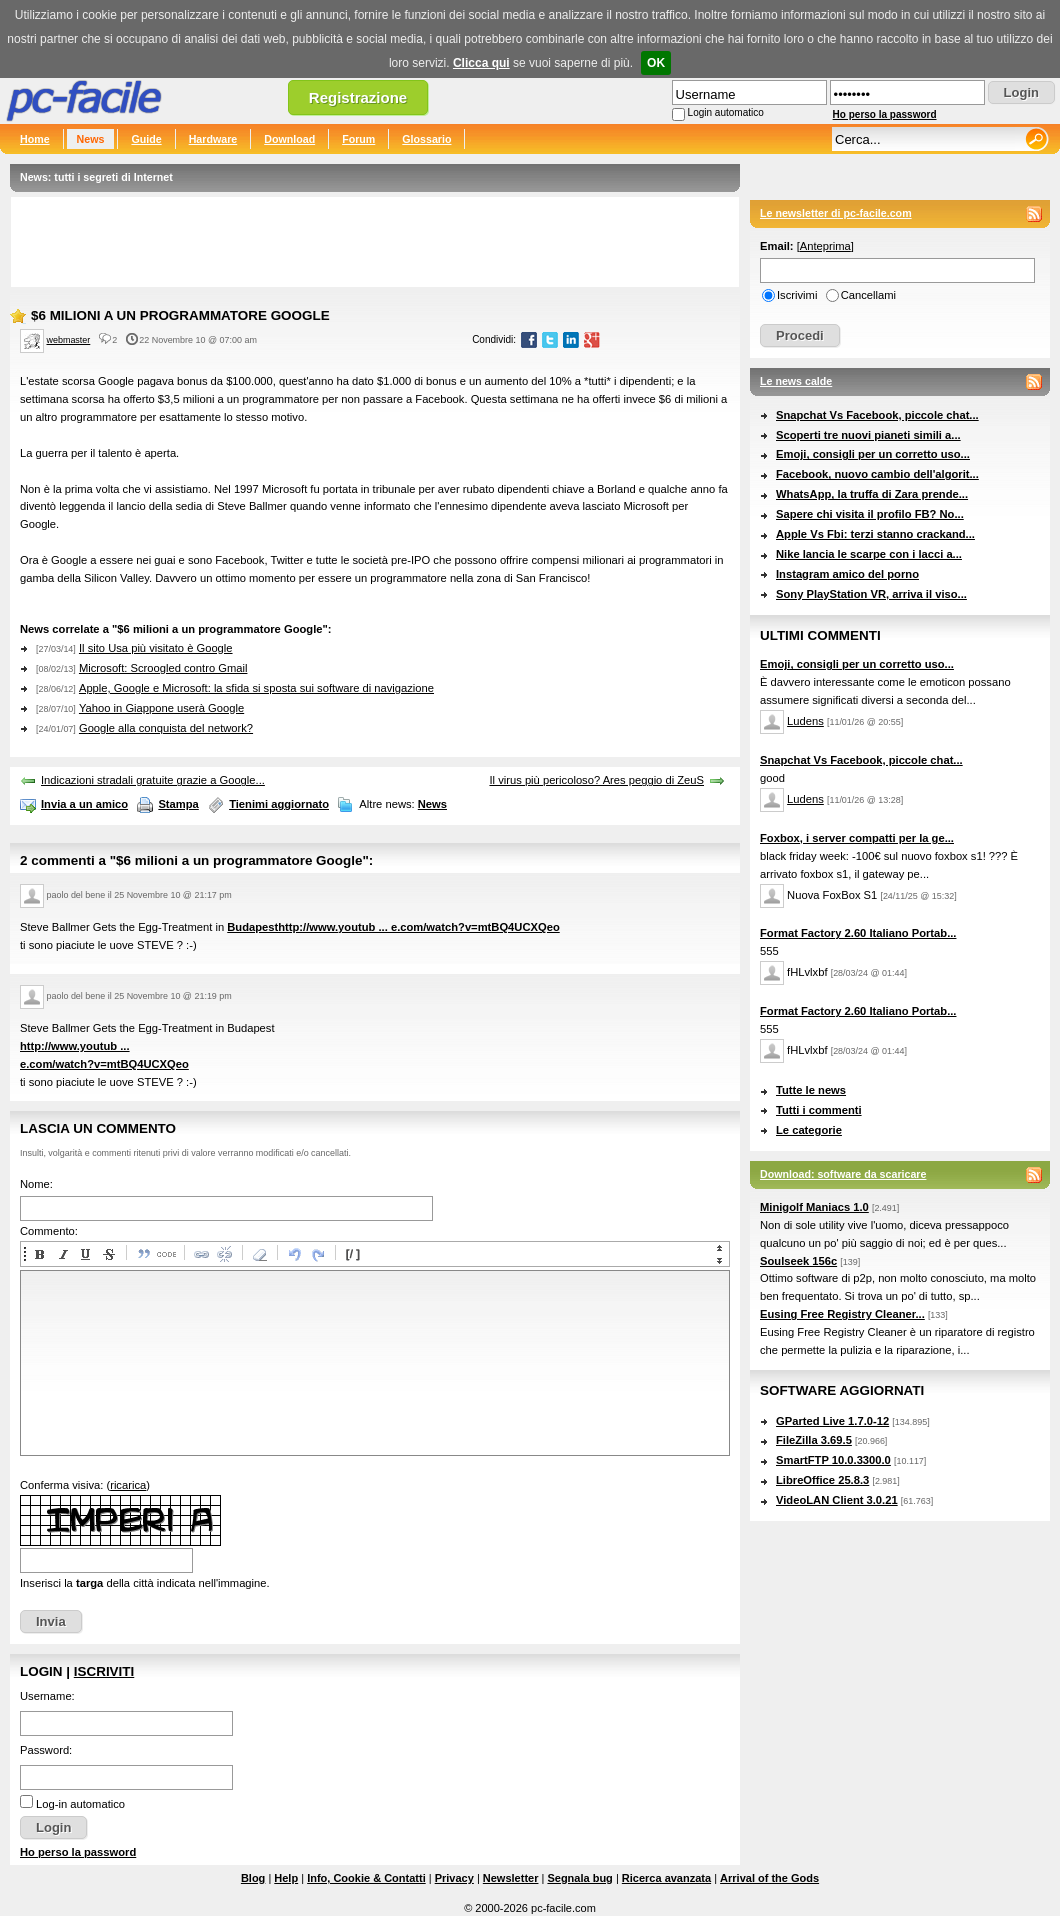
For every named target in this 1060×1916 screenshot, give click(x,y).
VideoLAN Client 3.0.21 (837, 1500)
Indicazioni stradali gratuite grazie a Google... (153, 780)
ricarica (128, 1485)
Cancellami (868, 295)
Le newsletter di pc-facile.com (836, 213)
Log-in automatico (80, 1804)
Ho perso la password (885, 114)
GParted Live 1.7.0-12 (832, 1421)
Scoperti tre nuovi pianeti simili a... (868, 435)
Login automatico (726, 112)
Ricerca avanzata (666, 1878)
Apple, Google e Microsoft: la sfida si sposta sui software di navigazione (256, 688)
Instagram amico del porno (847, 574)
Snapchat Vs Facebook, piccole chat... (877, 415)
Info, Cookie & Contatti (366, 1878)
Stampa (178, 804)
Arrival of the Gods (769, 1878)
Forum (358, 139)
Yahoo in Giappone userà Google (161, 708)
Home (35, 139)
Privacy (454, 1878)
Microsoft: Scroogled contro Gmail (163, 668)
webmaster (69, 340)
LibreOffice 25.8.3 (822, 1480)
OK (656, 63)
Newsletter (511, 1878)
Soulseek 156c (798, 1261)
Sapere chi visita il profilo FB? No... (870, 514)
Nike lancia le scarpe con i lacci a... (869, 554)
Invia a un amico (84, 804)
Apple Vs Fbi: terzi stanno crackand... (875, 534)
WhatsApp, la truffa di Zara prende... (872, 494)
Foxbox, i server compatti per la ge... (857, 838)
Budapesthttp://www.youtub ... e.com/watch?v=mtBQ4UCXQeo (393, 927)
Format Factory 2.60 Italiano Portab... (858, 933)
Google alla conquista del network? (166, 728)
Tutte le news (811, 1090)
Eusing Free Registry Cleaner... (842, 1314)
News (91, 139)
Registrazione (358, 97)
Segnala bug (579, 1878)
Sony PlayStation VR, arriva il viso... (871, 594)
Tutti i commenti (819, 1110)
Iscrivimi (797, 295)
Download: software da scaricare (843, 1174)
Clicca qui (481, 63)
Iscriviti (104, 1671)
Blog (253, 1878)
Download (289, 139)
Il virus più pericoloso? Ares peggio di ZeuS (596, 780)
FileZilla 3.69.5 (814, 1440)
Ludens (805, 721)
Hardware (213, 139)
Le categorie (809, 1130)
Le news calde (796, 381)
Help (286, 1878)
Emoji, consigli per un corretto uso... (873, 454)
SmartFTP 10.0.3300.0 (833, 1460)
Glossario (426, 139)
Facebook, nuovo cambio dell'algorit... (877, 474)
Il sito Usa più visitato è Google (156, 648)
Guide (146, 139)
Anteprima (825, 246)
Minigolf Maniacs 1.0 (814, 1207)
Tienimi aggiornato (279, 804)
